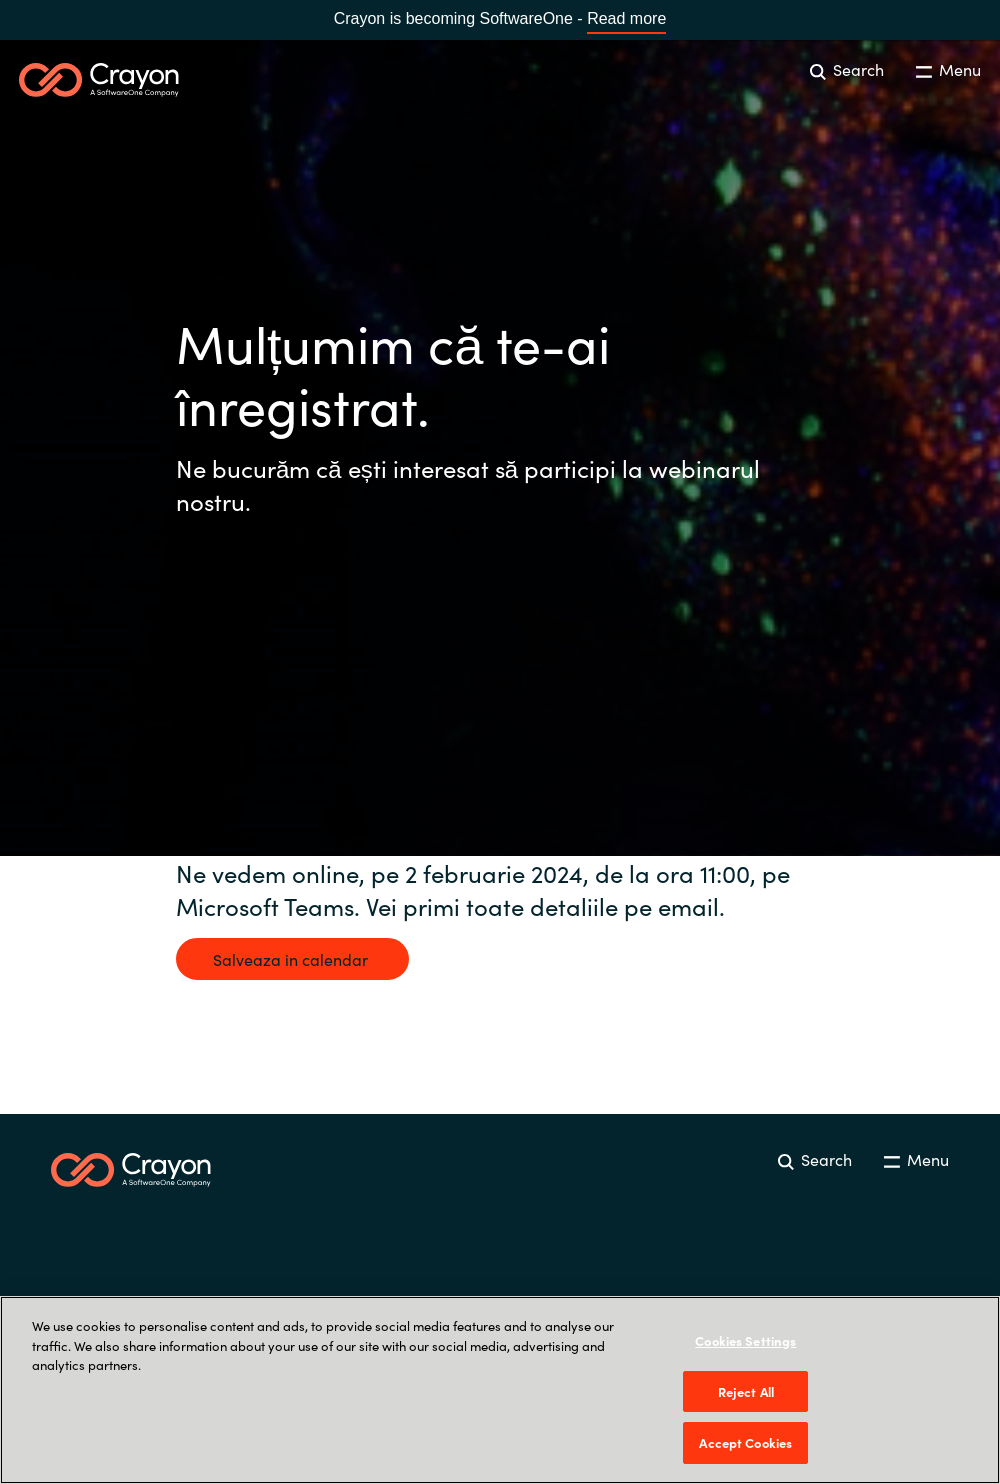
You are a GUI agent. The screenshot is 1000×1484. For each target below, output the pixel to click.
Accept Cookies (745, 1442)
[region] (500, 1390)
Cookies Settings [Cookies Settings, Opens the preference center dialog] (745, 1340)
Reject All (746, 1391)
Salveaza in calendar (292, 959)
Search (847, 69)
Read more (626, 18)
